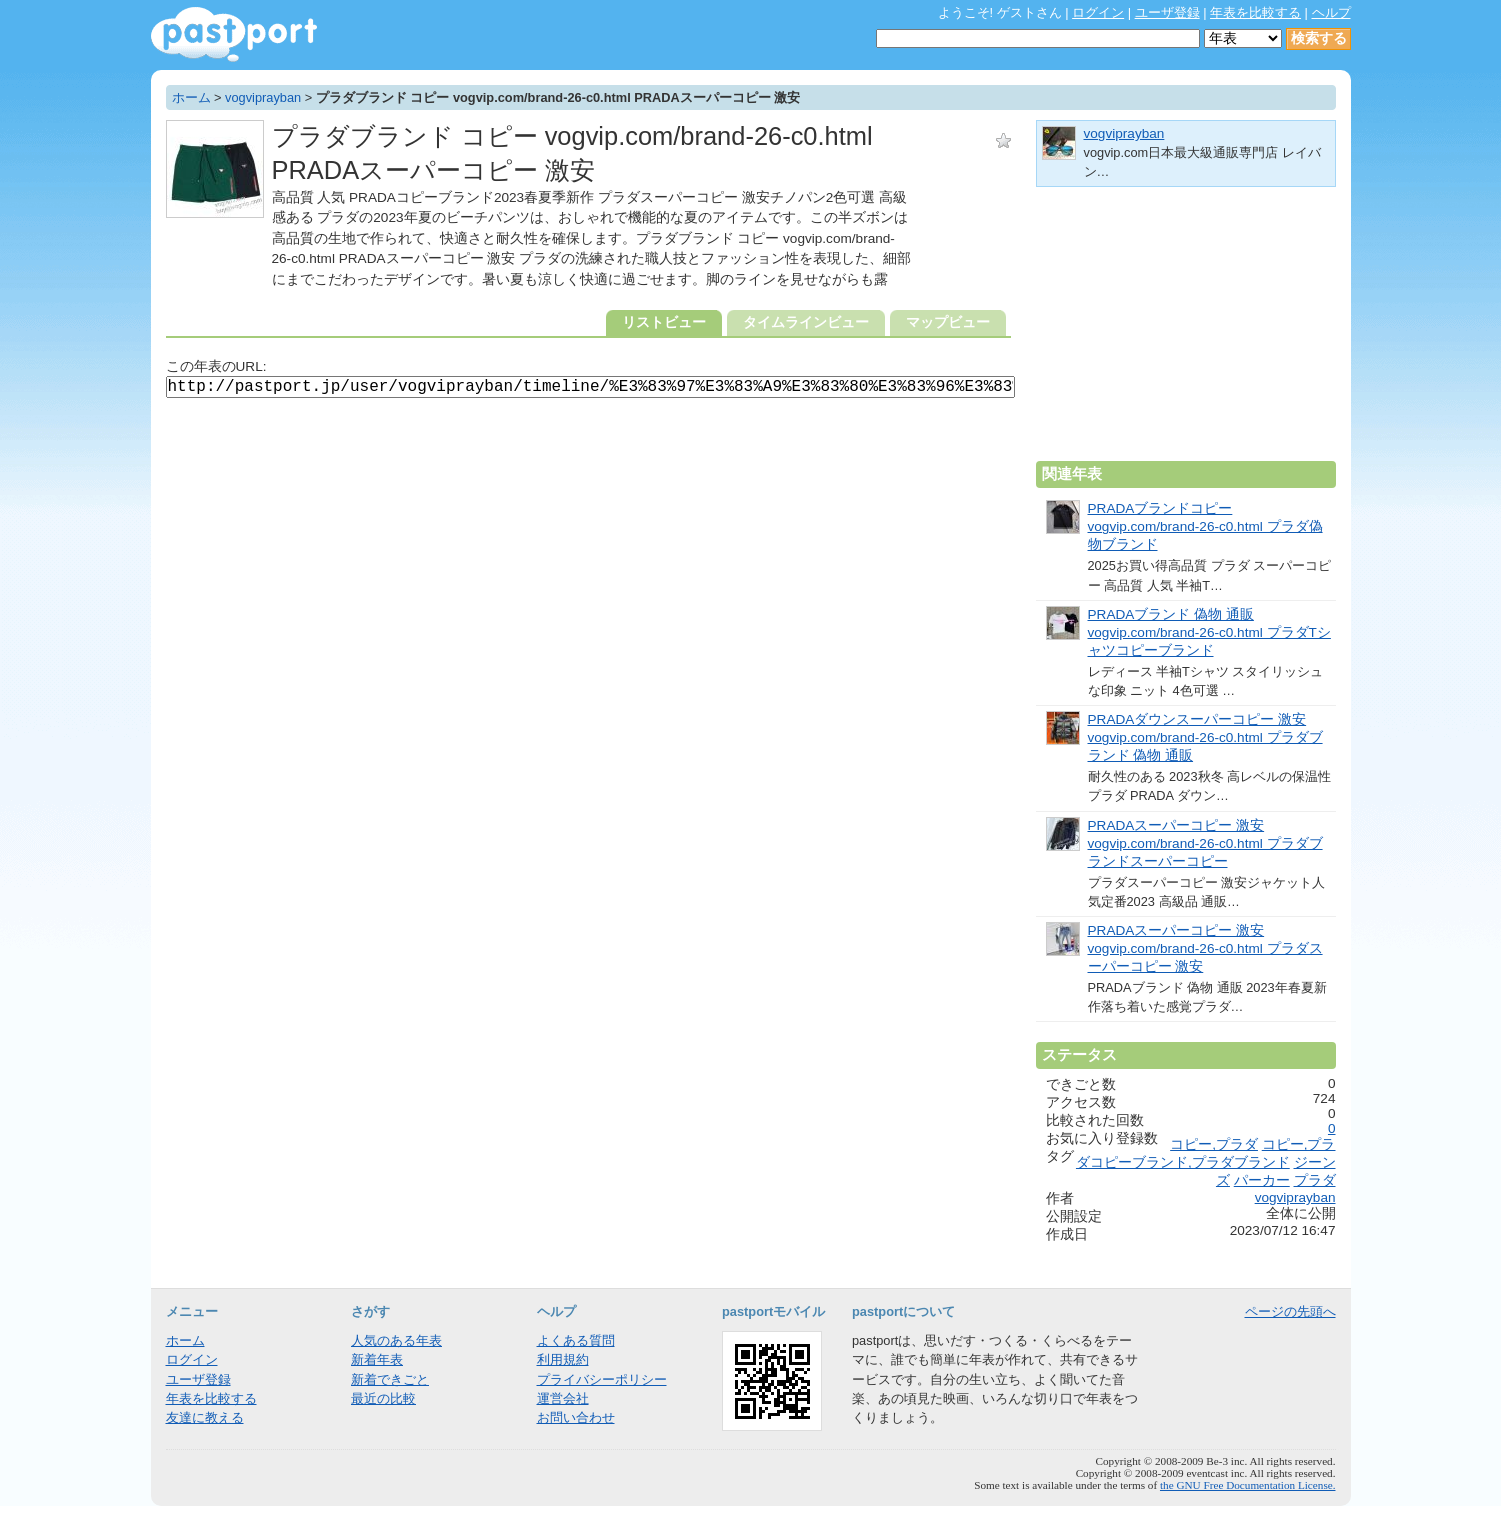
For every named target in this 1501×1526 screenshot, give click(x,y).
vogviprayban (263, 97)
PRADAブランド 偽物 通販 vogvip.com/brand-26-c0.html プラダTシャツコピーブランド (1209, 632)
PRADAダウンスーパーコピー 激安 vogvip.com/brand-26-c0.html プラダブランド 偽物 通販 (1205, 737)
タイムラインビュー (806, 322)
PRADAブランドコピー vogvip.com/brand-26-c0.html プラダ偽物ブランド (1205, 526)
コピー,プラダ (1214, 1144)
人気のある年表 (396, 1340)
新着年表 (377, 1359)
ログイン (1098, 12)
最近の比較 (383, 1398)
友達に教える (205, 1417)
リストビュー (664, 322)
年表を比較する (1255, 12)
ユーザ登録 (1167, 12)
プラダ (1315, 1180)
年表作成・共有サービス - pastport (234, 34)
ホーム (191, 97)
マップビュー (948, 322)
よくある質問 (576, 1340)
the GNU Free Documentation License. (1248, 1485)
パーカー (1262, 1180)
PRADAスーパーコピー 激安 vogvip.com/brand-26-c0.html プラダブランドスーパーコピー (1205, 843)
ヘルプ (1331, 12)
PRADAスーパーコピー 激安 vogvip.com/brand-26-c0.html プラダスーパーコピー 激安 (1205, 948)
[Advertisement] (1186, 332)
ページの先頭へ (1290, 1311)
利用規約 (563, 1359)
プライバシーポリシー (602, 1379)
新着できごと (390, 1379)
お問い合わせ (576, 1417)
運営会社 (563, 1398)
